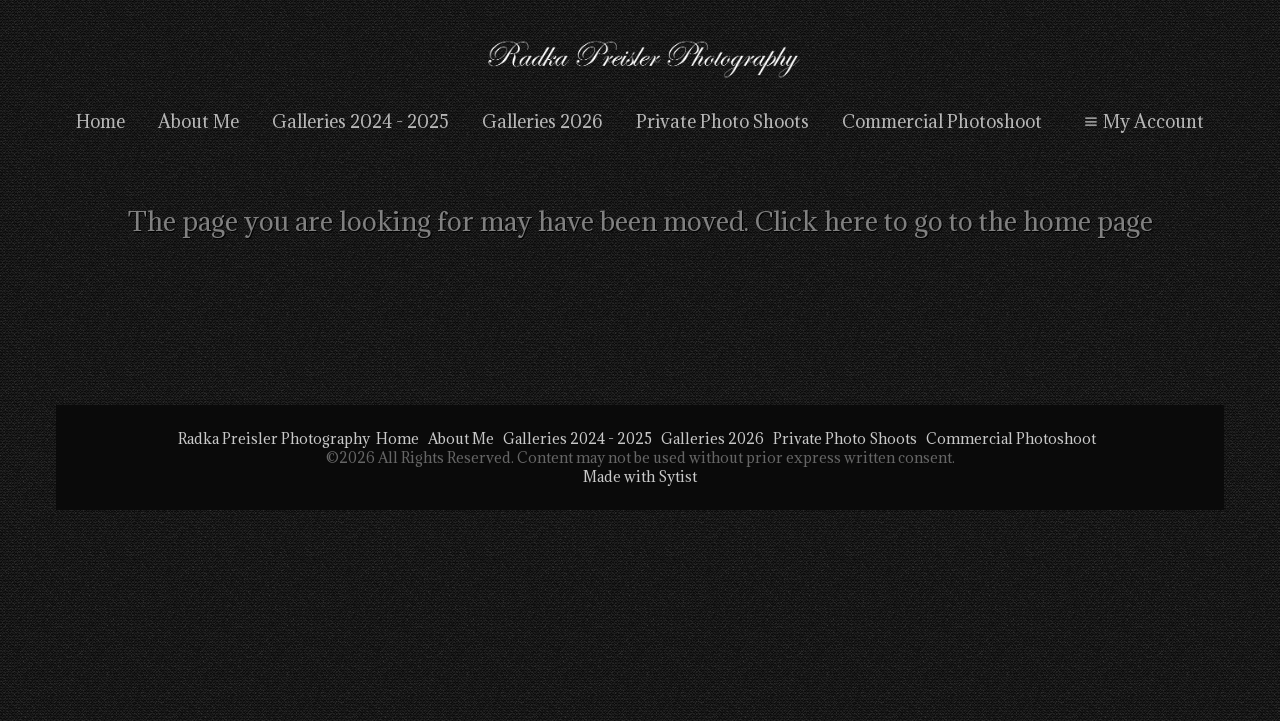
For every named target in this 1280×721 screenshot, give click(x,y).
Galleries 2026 (542, 121)
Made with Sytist (640, 476)
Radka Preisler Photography (274, 438)
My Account (1141, 121)
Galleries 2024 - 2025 (360, 121)
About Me (198, 121)
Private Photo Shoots (722, 121)
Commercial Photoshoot (942, 121)
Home (100, 121)
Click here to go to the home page (954, 221)
